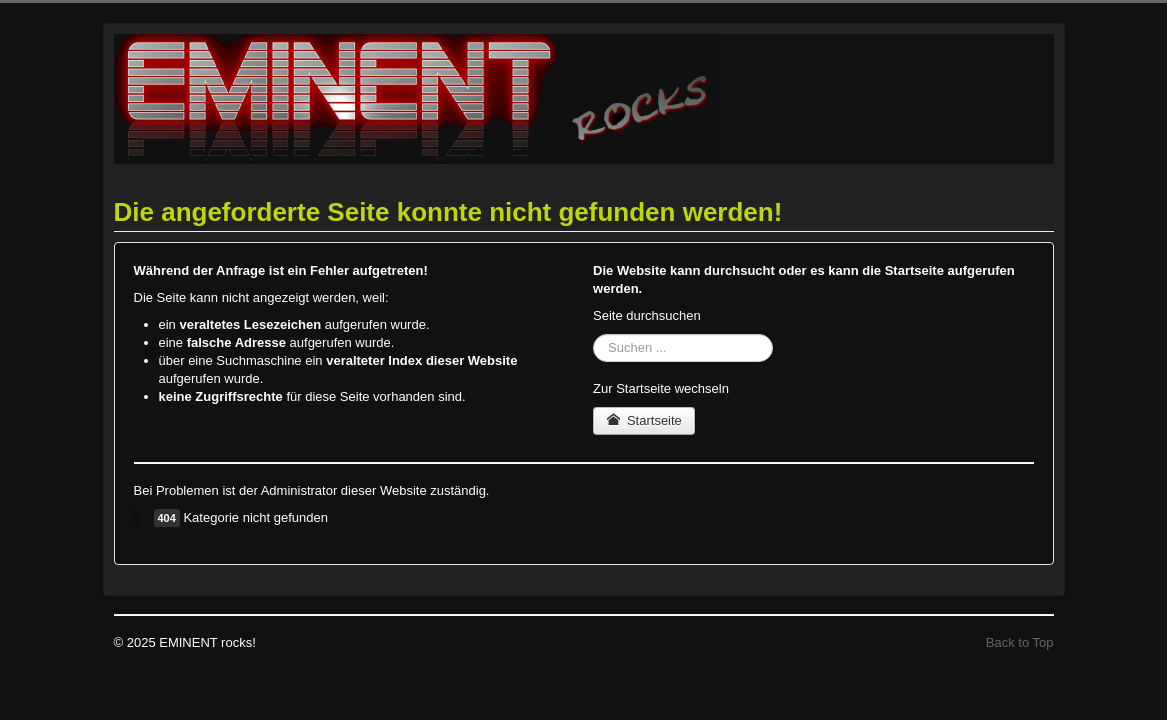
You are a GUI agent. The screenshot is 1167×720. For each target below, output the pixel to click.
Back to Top (1020, 642)
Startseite (644, 420)
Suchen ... (593, 334)
